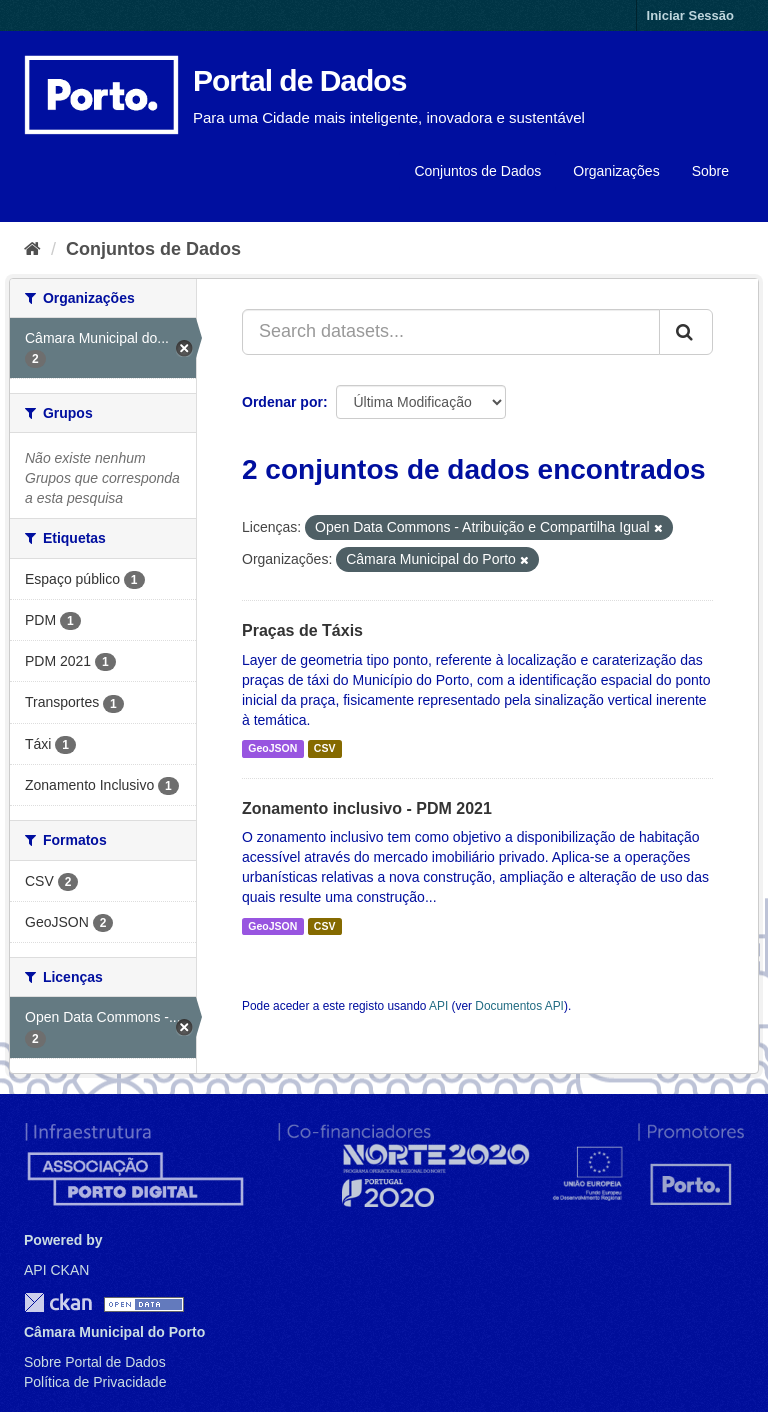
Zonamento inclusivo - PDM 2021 (367, 808)
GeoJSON (272, 749)
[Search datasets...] (451, 332)
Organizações (616, 171)
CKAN (58, 1302)
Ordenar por (282, 402)
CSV (325, 749)
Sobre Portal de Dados (95, 1362)
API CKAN (56, 1270)
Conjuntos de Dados (477, 171)
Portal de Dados (299, 80)
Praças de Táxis (302, 630)
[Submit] (686, 332)
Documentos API (519, 1006)
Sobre (710, 171)
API (438, 1006)
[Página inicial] (32, 249)
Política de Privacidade (95, 1382)
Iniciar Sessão (690, 15)
